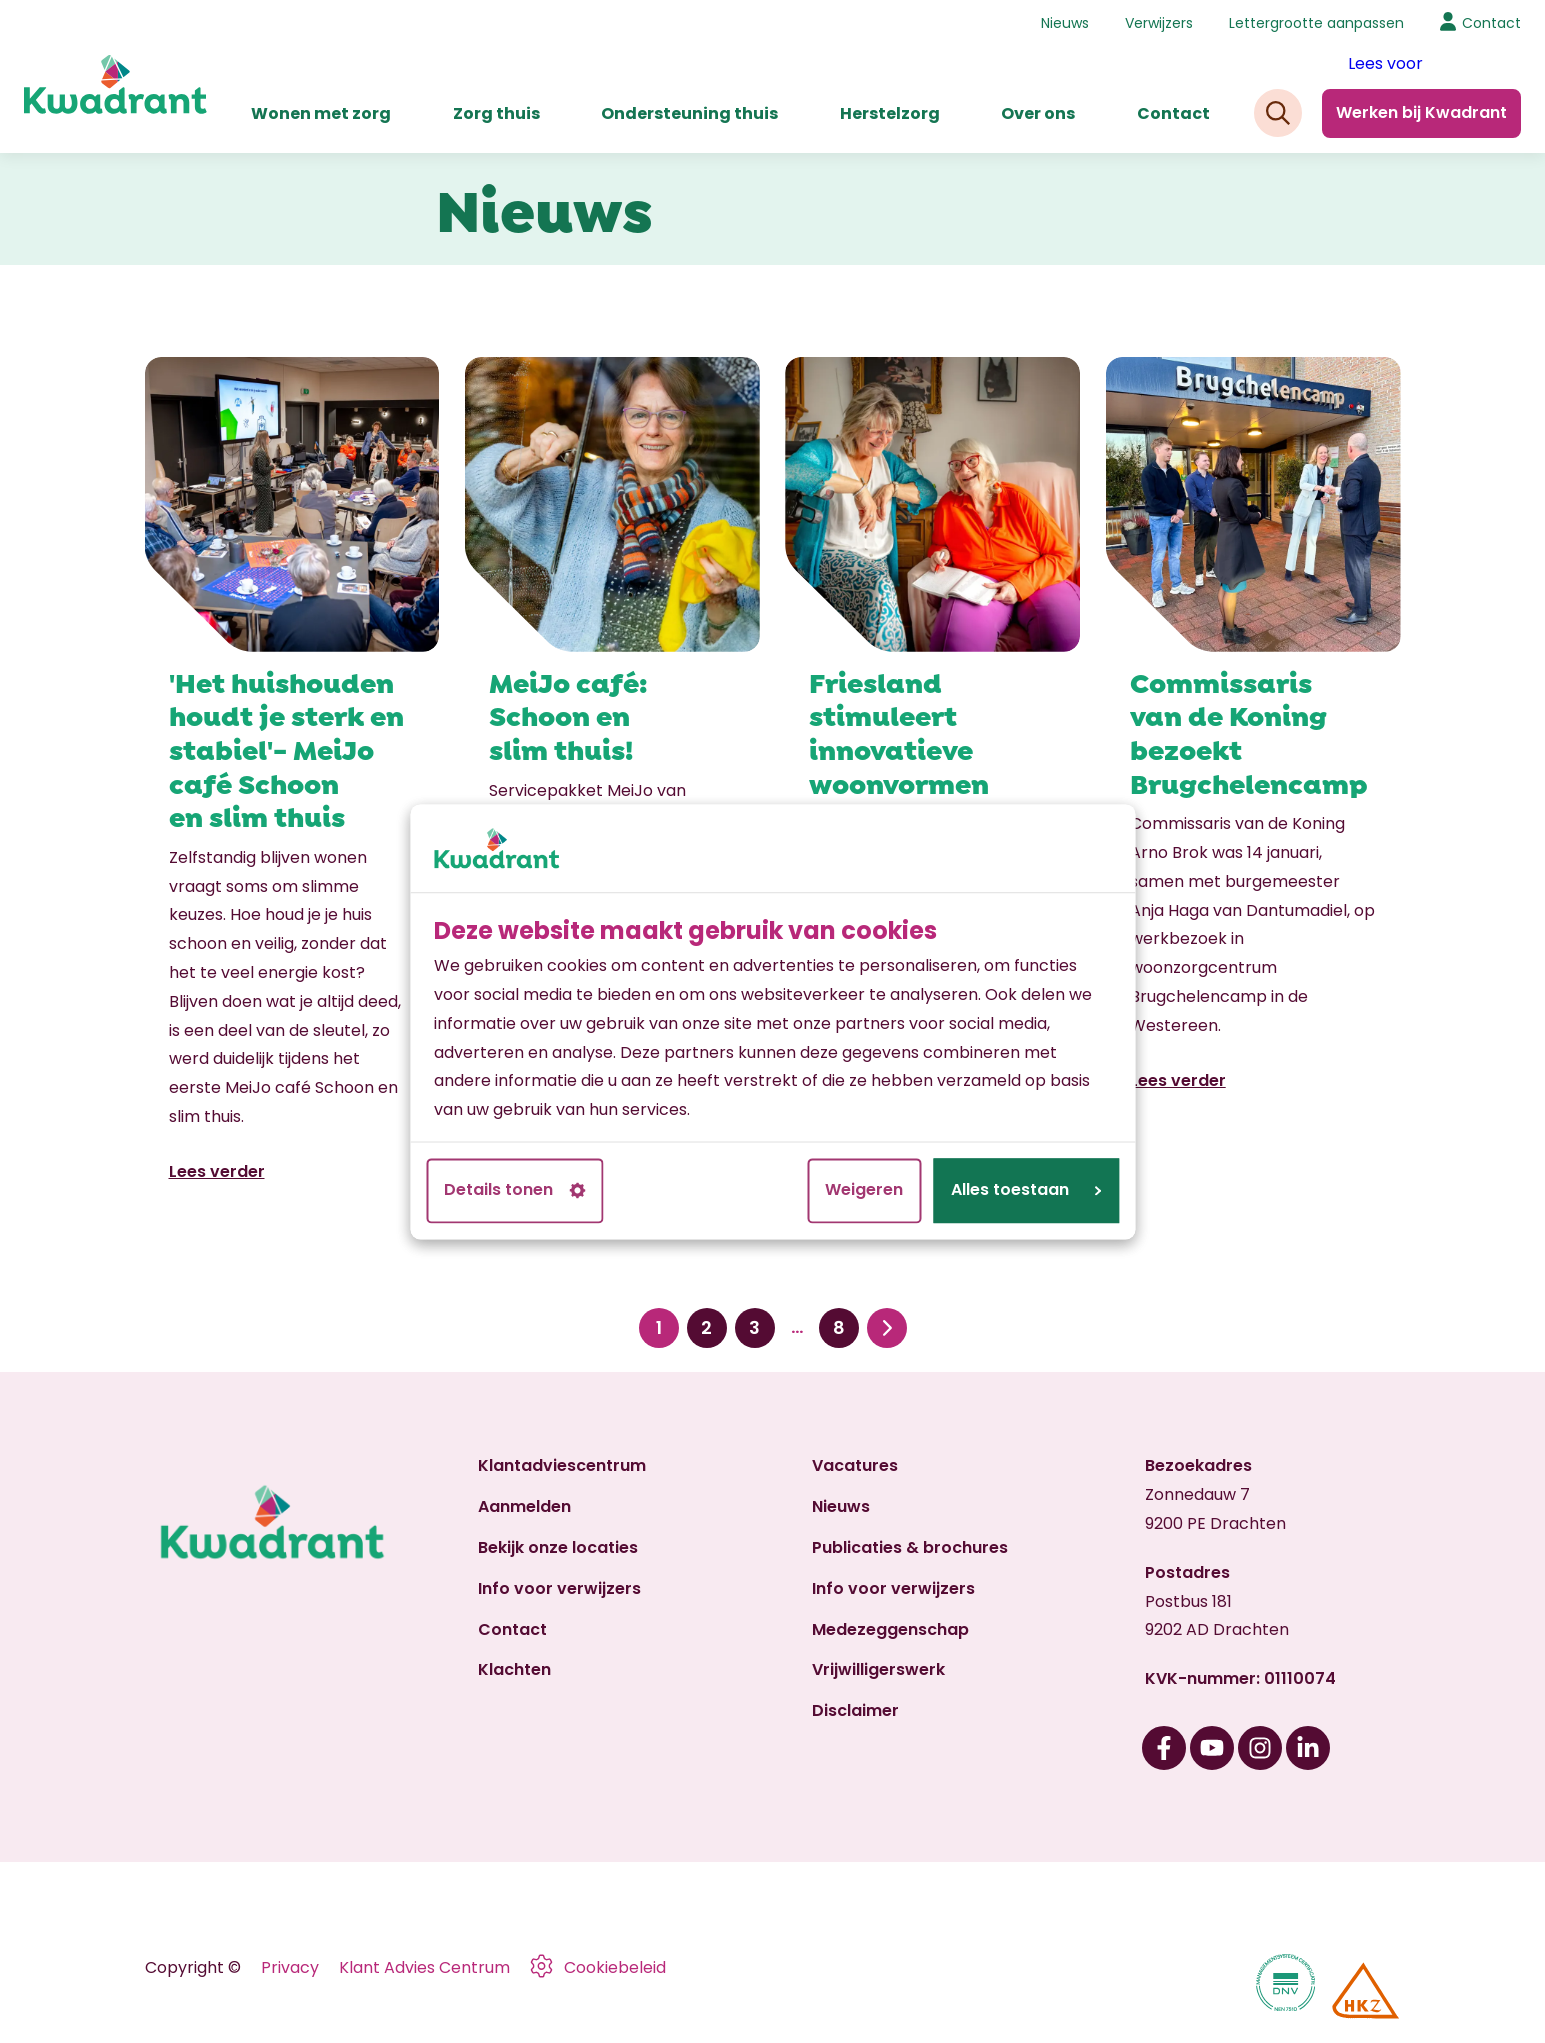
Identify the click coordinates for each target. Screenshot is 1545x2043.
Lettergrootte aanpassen (1316, 23)
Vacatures (855, 1465)
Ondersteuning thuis (689, 113)
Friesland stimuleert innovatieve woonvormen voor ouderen (901, 747)
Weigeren (864, 1189)
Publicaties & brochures (910, 1547)
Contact (1173, 113)
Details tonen (514, 1189)
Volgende (887, 1328)
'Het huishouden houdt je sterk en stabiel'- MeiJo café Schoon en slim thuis (286, 747)
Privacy (290, 1967)
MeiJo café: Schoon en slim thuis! (568, 714)
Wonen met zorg (321, 113)
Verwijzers (1159, 23)
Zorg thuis (496, 113)
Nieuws (1065, 23)
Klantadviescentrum (562, 1465)
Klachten (514, 1669)
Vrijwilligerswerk (878, 1669)
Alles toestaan (1026, 1189)
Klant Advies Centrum (424, 1967)
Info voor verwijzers (559, 1588)
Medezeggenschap (890, 1629)
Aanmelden (524, 1506)
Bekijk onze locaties (558, 1547)
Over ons (1038, 113)
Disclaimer (855, 1710)
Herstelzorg (890, 113)
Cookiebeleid (615, 1967)
